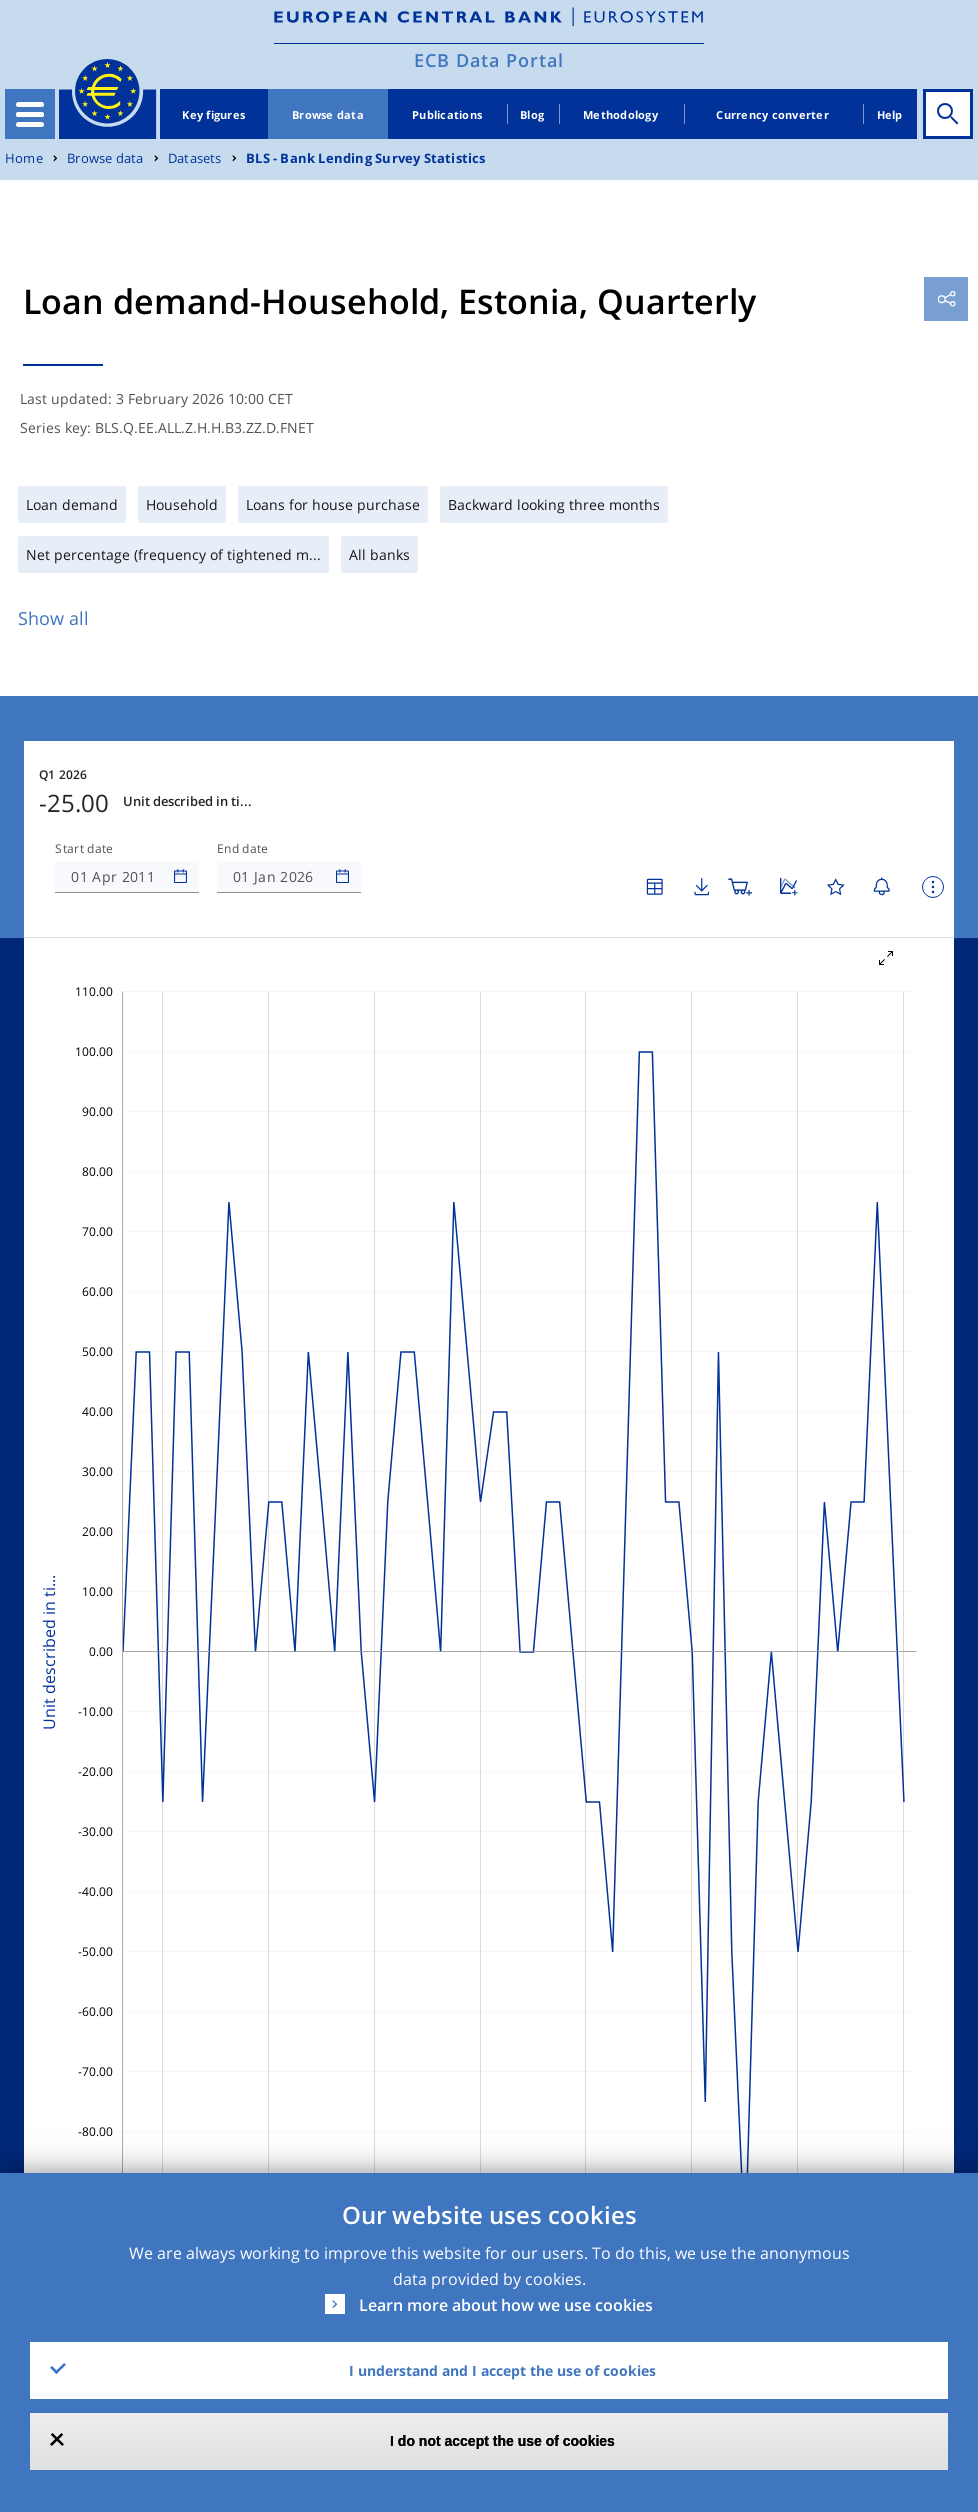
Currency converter (772, 114)
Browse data (328, 114)
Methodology (620, 114)
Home (24, 158)
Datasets (195, 158)
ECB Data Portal (489, 60)
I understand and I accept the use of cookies (502, 2370)
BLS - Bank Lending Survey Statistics (366, 158)
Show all (53, 618)
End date (243, 849)
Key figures (213, 114)
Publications (447, 114)
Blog (532, 114)
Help (890, 114)
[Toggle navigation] (30, 114)
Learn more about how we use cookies (506, 2305)
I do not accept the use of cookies (502, 2441)
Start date (84, 849)
